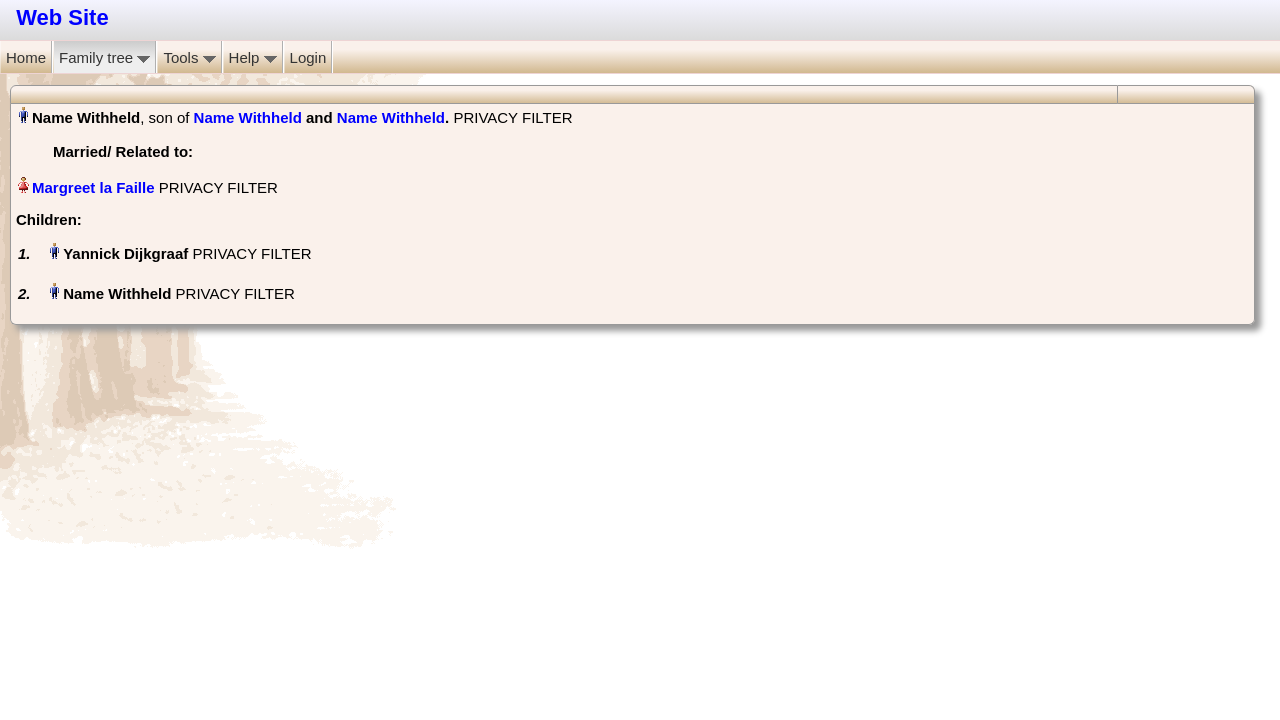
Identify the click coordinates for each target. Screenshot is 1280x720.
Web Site (62, 17)
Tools (189, 57)
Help (253, 57)
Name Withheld (248, 117)
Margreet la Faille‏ (93, 187)
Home (26, 57)
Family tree (104, 57)
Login (308, 57)
